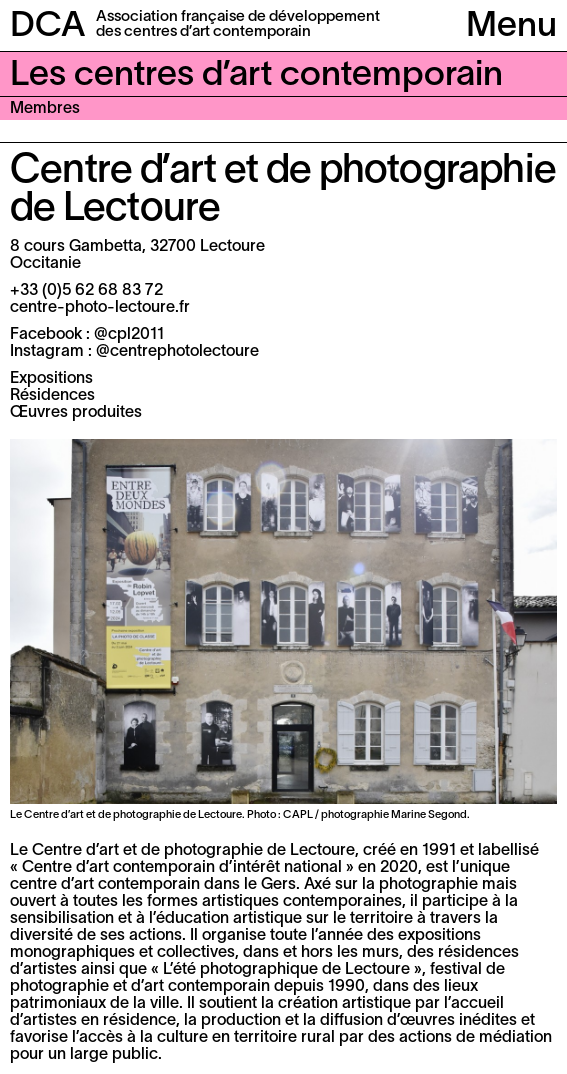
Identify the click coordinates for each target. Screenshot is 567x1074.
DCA (48, 27)
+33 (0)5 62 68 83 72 (86, 291)
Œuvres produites (76, 413)
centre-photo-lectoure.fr (100, 308)
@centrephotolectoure (177, 352)
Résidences (52, 396)
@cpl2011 (129, 335)
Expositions (51, 379)
